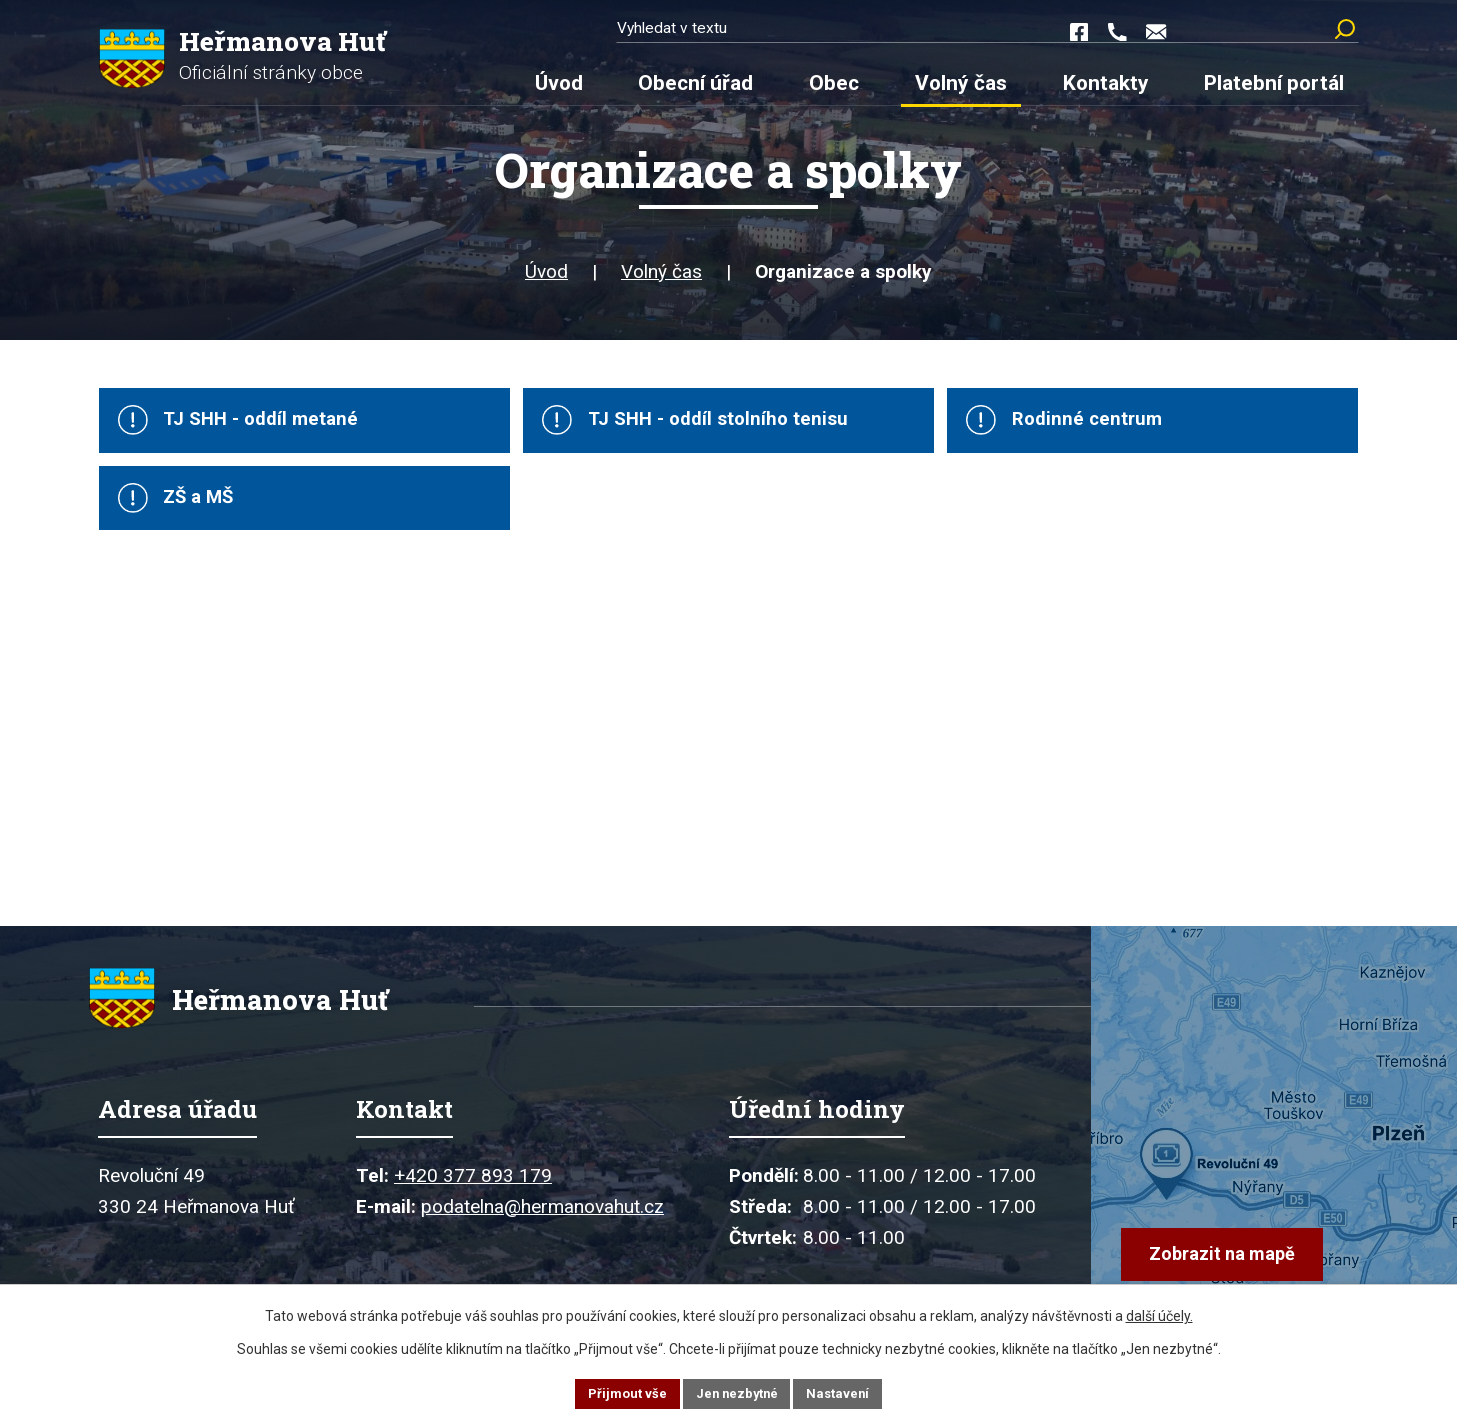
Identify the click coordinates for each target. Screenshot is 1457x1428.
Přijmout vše (621, 1392)
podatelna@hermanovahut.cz (542, 1231)
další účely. (1159, 1313)
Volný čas (661, 282)
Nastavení (845, 1392)
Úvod (546, 282)
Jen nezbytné (737, 1392)
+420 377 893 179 (473, 1200)
